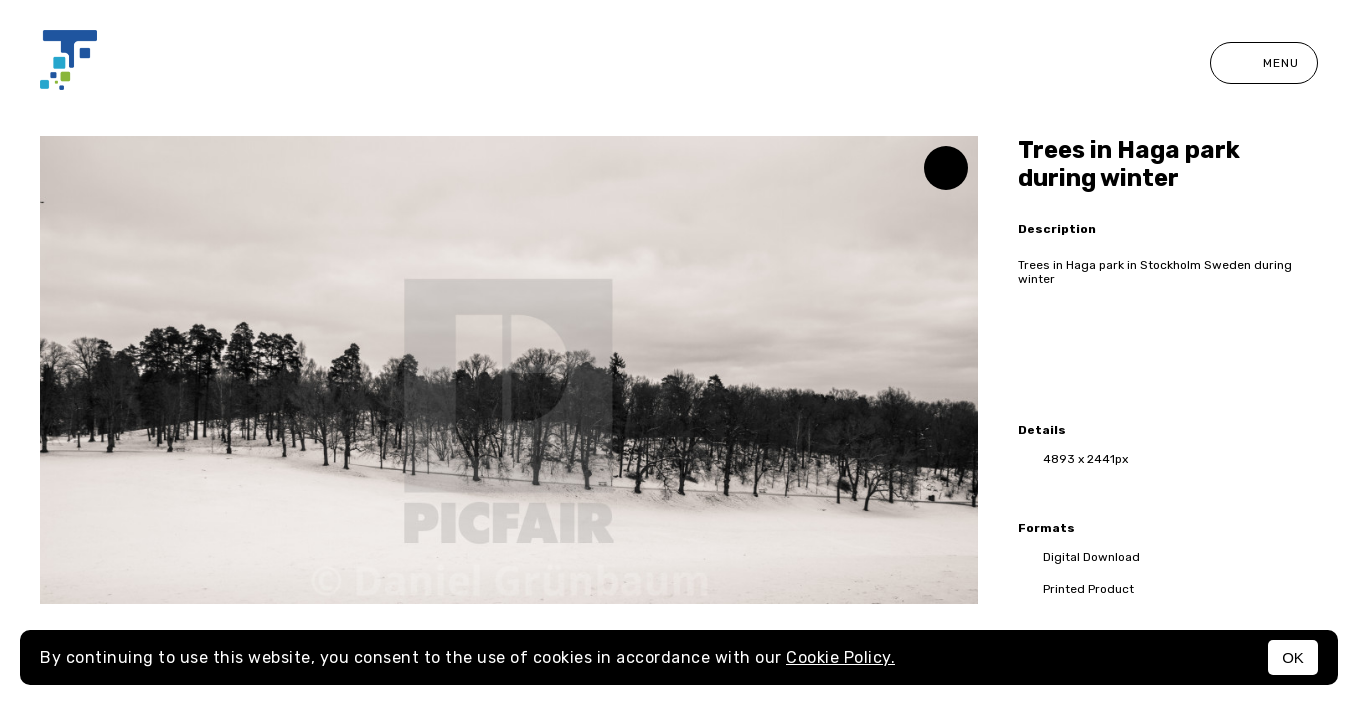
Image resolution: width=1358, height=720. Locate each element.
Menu (1264, 63)
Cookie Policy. (840, 657)
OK (1293, 657)
